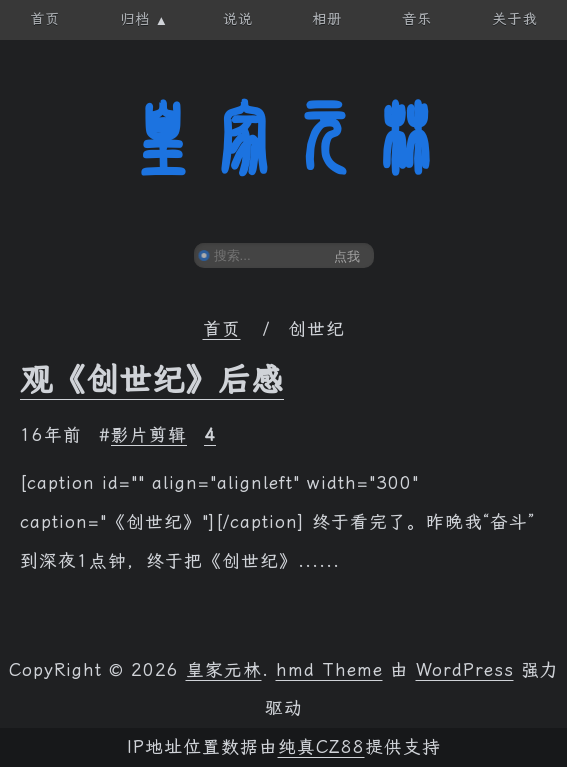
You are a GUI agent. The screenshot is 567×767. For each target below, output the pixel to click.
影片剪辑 (149, 435)
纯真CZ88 (321, 747)
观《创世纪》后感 (152, 380)
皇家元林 (284, 139)
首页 (222, 329)
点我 (347, 256)
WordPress (465, 670)
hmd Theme (329, 670)
